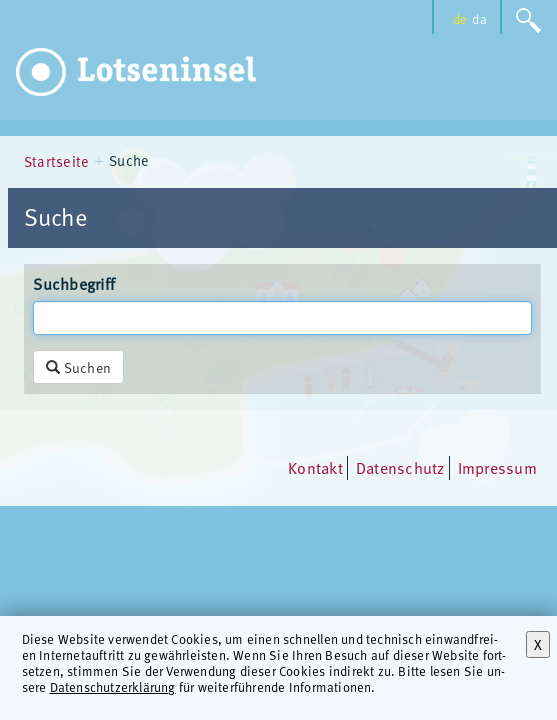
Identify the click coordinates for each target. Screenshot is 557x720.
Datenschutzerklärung (113, 686)
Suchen (78, 367)
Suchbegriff (74, 284)
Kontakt (315, 468)
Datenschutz (400, 468)
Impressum (497, 468)
